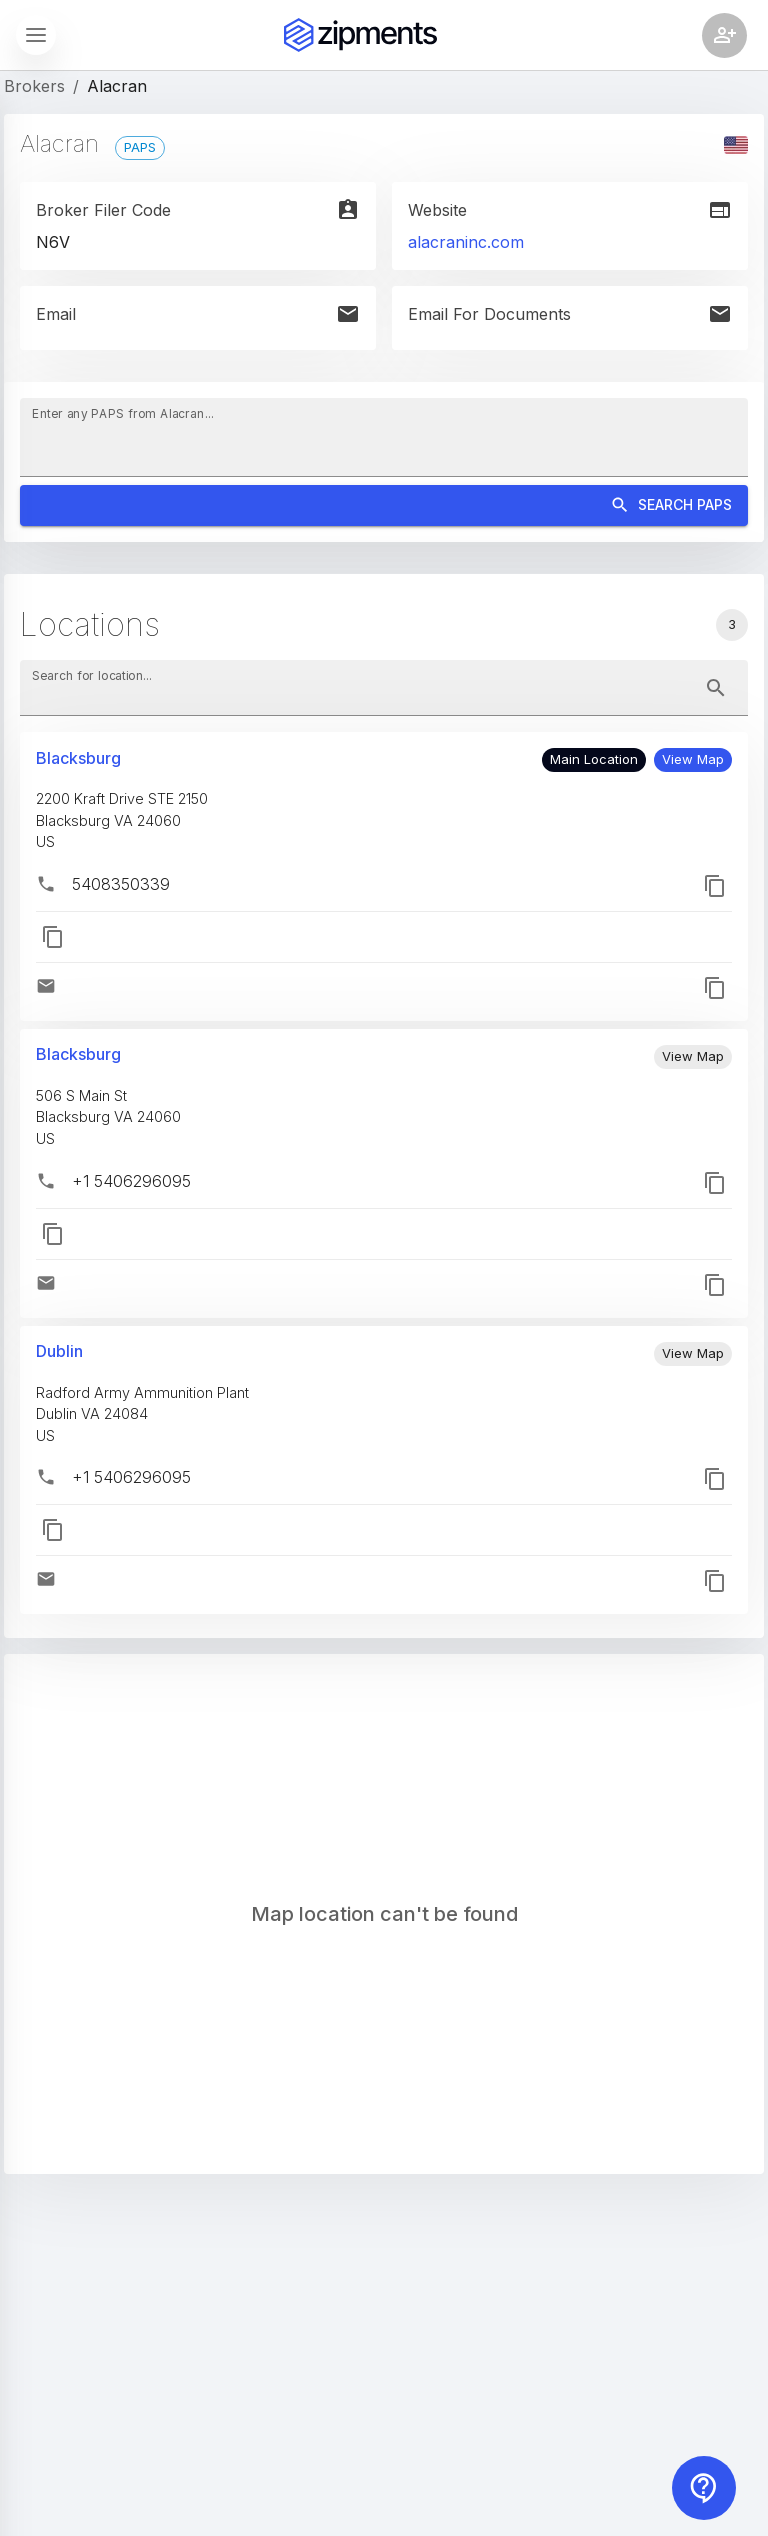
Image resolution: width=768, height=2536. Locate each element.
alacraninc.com (466, 242)
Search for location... (92, 675)
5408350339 (121, 884)
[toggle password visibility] (716, 688)
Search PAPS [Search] (384, 505)
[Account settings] (724, 35)
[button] (693, 760)
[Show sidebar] (36, 35)
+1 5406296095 (131, 1181)
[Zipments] (360, 35)
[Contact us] (704, 2488)
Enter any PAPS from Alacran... (123, 413)
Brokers (34, 86)
